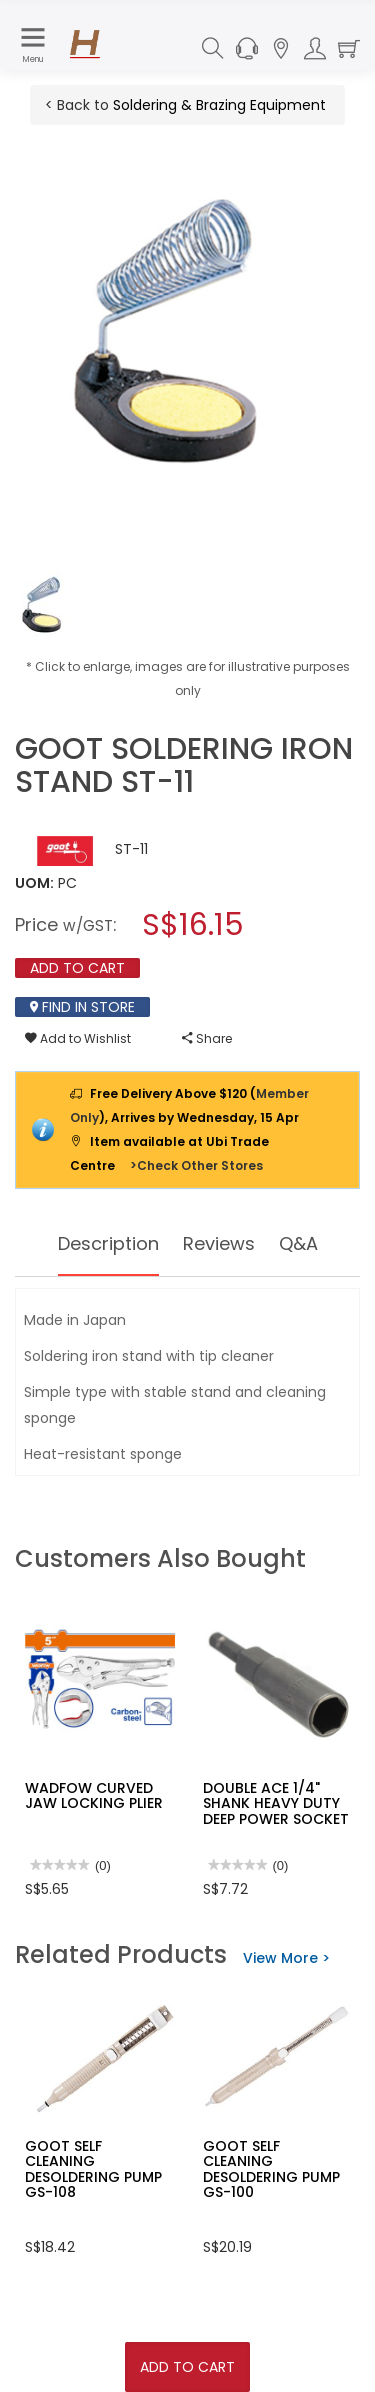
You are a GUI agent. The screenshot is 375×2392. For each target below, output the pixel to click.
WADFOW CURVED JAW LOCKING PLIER (94, 1795)
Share (207, 1038)
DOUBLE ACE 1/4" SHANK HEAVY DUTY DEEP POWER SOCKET (276, 1803)
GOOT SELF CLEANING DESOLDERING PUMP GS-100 (271, 2169)
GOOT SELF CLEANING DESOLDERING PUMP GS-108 (93, 2169)
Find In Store (82, 1007)
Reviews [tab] (219, 1243)
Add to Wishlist (78, 1038)
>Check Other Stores (196, 1165)
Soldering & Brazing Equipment (219, 105)
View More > (286, 1958)
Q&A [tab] (298, 1243)
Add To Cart (187, 2367)
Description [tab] (108, 1243)
